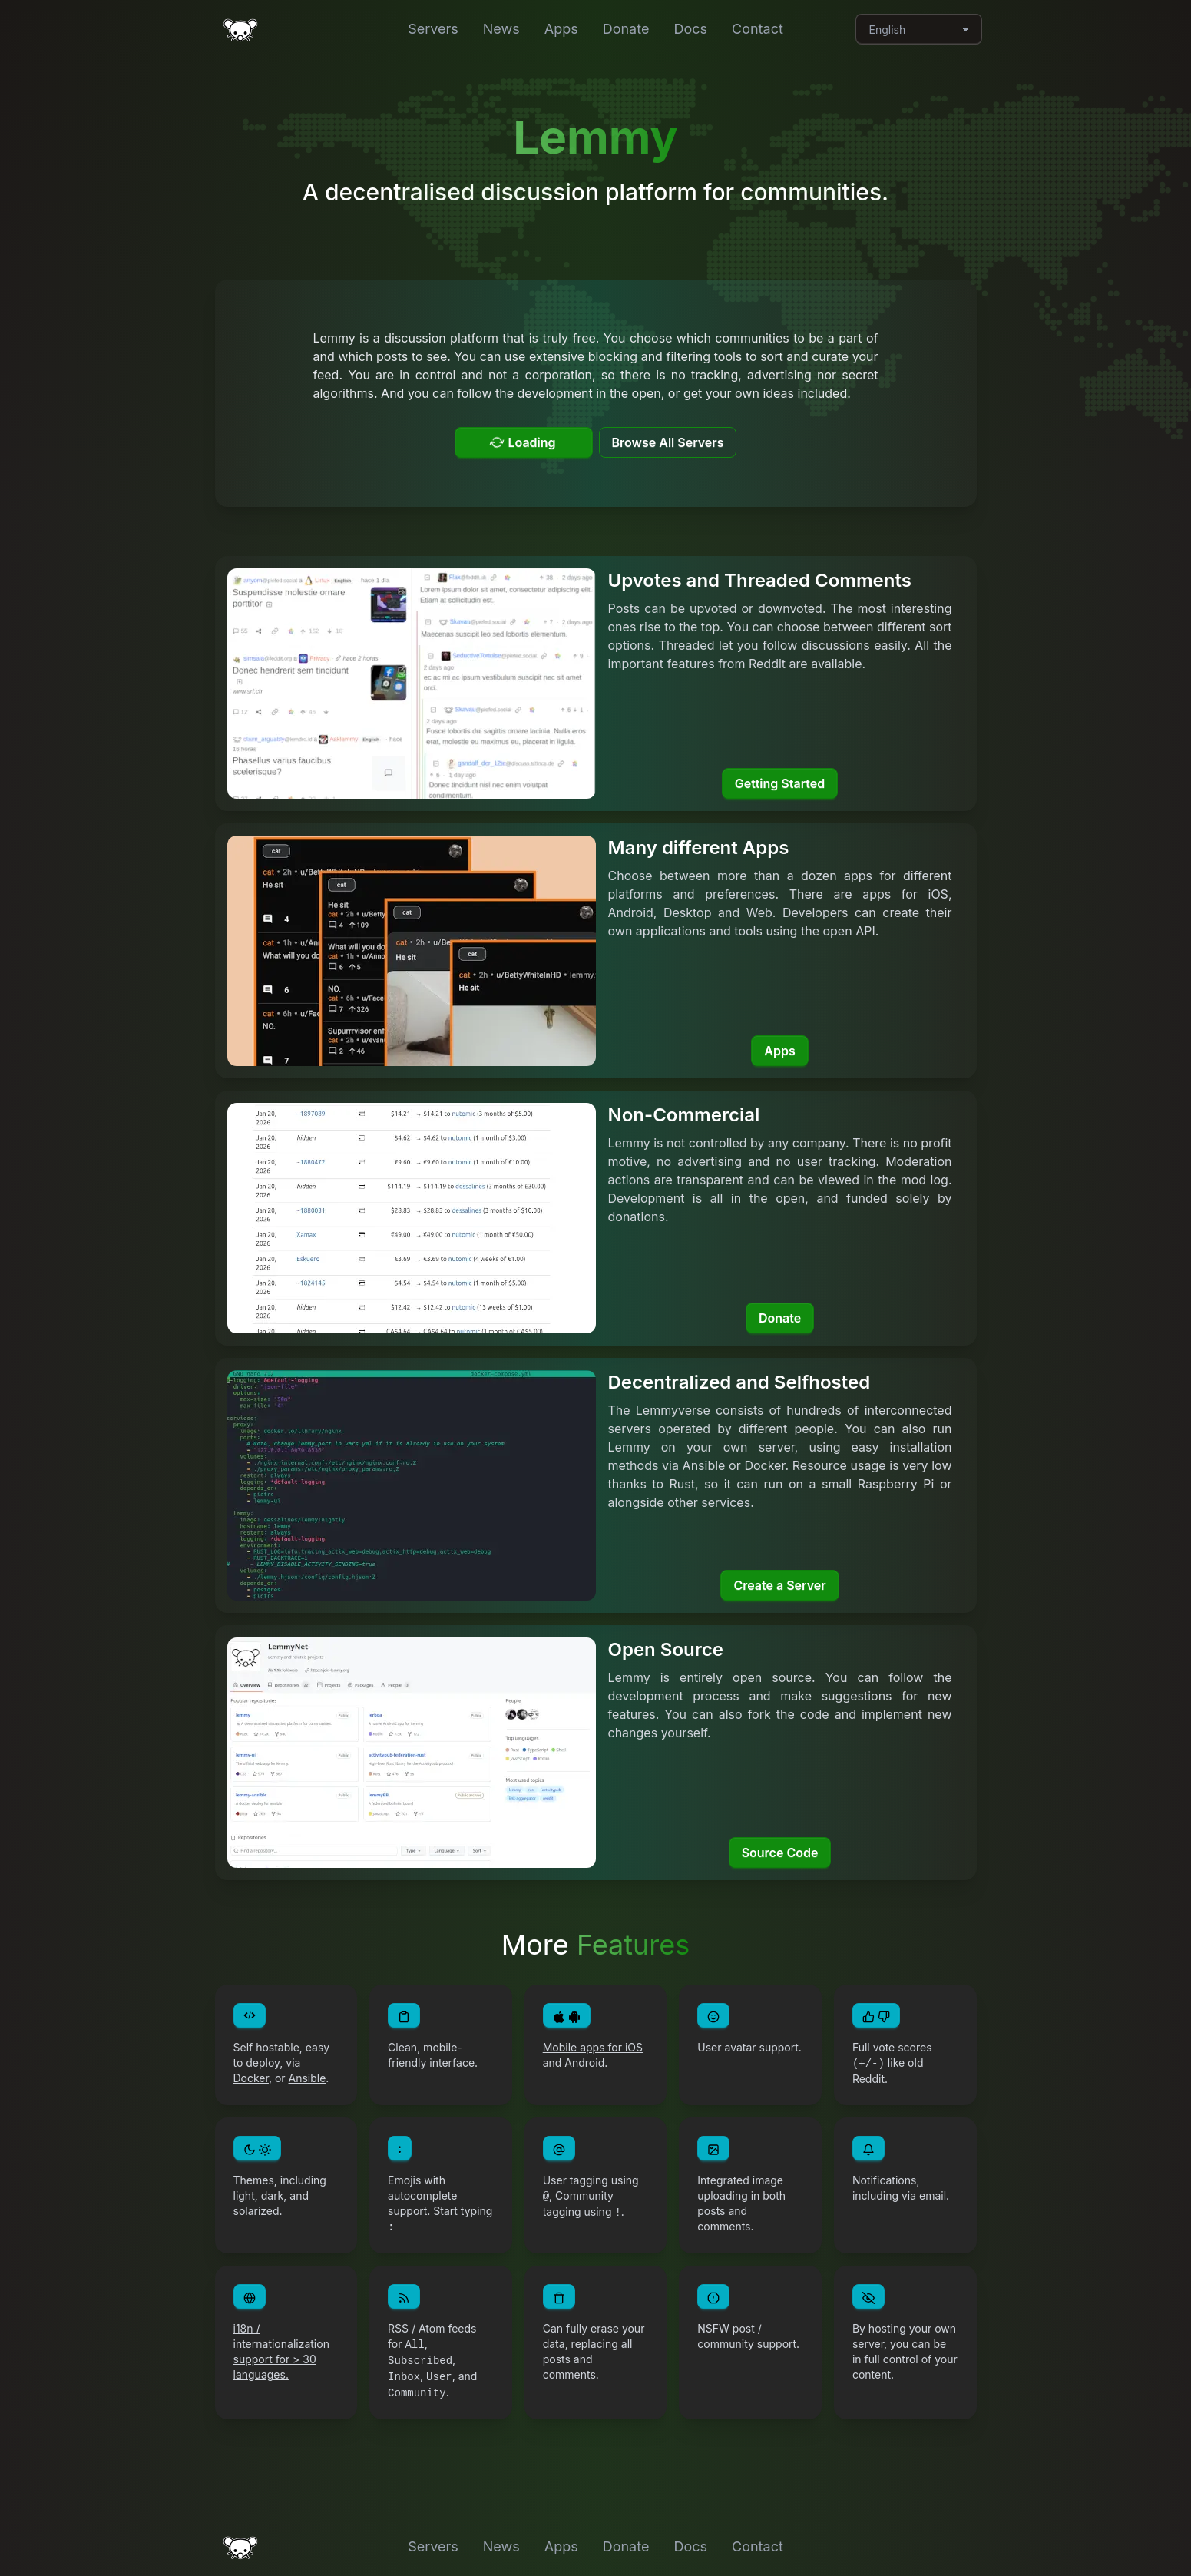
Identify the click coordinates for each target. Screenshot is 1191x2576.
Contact (757, 29)
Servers (433, 29)
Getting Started (780, 783)
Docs (690, 29)
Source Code (780, 1852)
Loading (521, 442)
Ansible (307, 2077)
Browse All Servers (668, 442)
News (501, 29)
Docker (251, 2077)
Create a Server (779, 1585)
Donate (626, 29)
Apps (561, 29)
